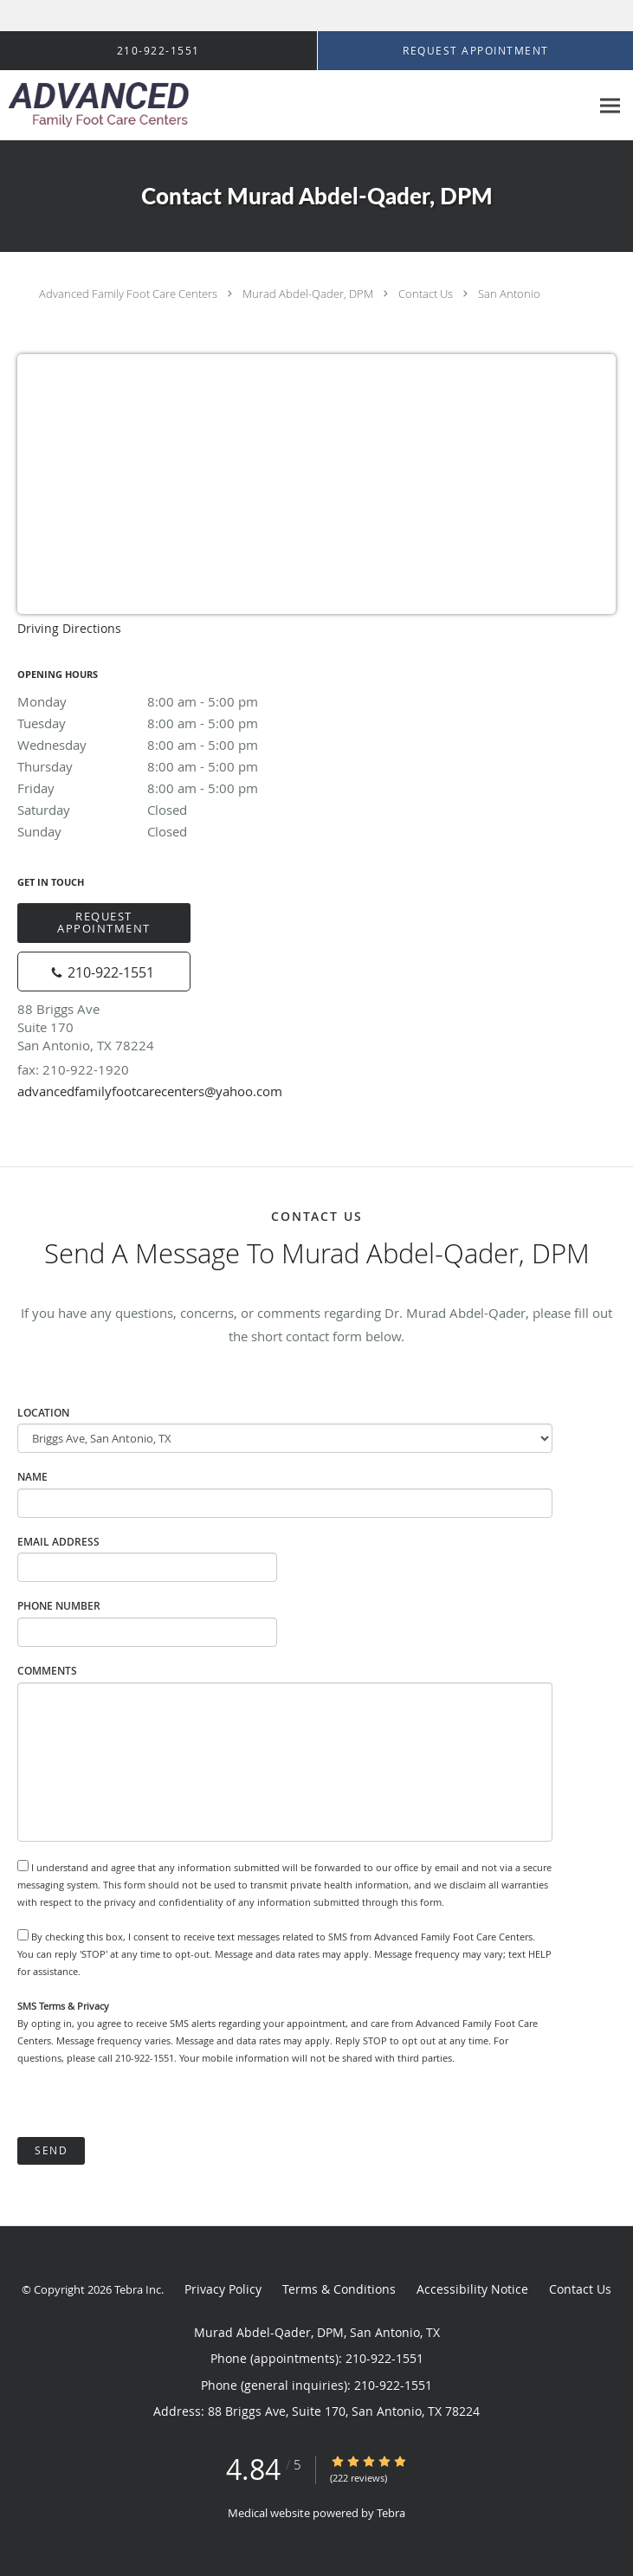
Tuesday (168, 723)
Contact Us (425, 293)
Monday (168, 701)
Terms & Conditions (339, 2289)
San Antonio (509, 293)
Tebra (391, 2513)
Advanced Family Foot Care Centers (128, 293)
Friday (168, 788)
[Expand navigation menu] (610, 106)
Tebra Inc (137, 2289)
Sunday (168, 831)
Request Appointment (104, 921)
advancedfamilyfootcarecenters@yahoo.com (149, 1091)
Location (43, 1412)
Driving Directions (69, 628)
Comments (47, 1670)
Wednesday (168, 744)
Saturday (168, 809)
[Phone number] (104, 971)
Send (51, 2150)
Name (32, 1476)
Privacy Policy (223, 2289)
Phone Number (58, 1605)
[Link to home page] (129, 105)
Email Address (58, 1541)
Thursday (168, 766)
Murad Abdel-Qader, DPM (307, 293)
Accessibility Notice (472, 2289)
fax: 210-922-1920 (73, 1069)
